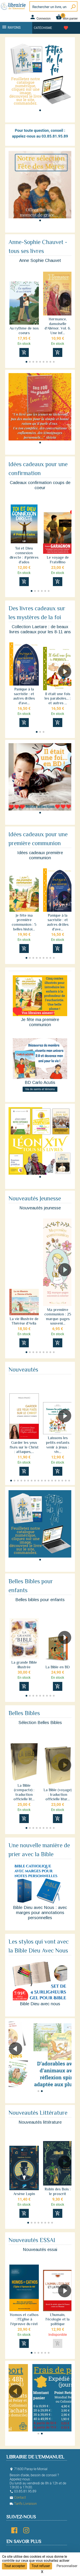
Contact (18, 2497)
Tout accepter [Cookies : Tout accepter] (14, 2566)
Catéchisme (43, 28)
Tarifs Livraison (23, 2504)
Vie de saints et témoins (40, 1089)
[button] (40, 110)
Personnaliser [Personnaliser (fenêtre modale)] (67, 2566)
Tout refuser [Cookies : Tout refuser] (41, 2566)
